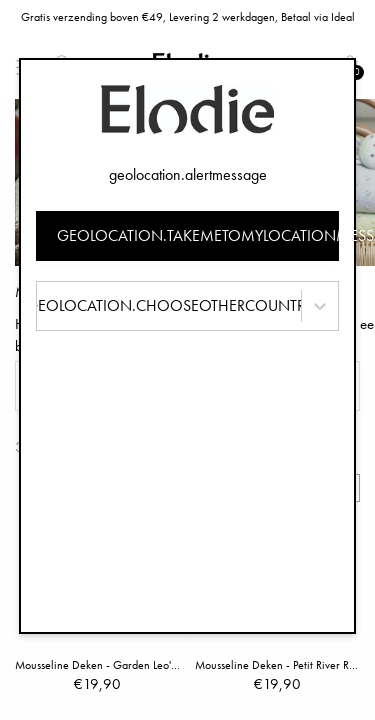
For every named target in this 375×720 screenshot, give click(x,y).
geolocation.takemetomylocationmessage (198, 235)
